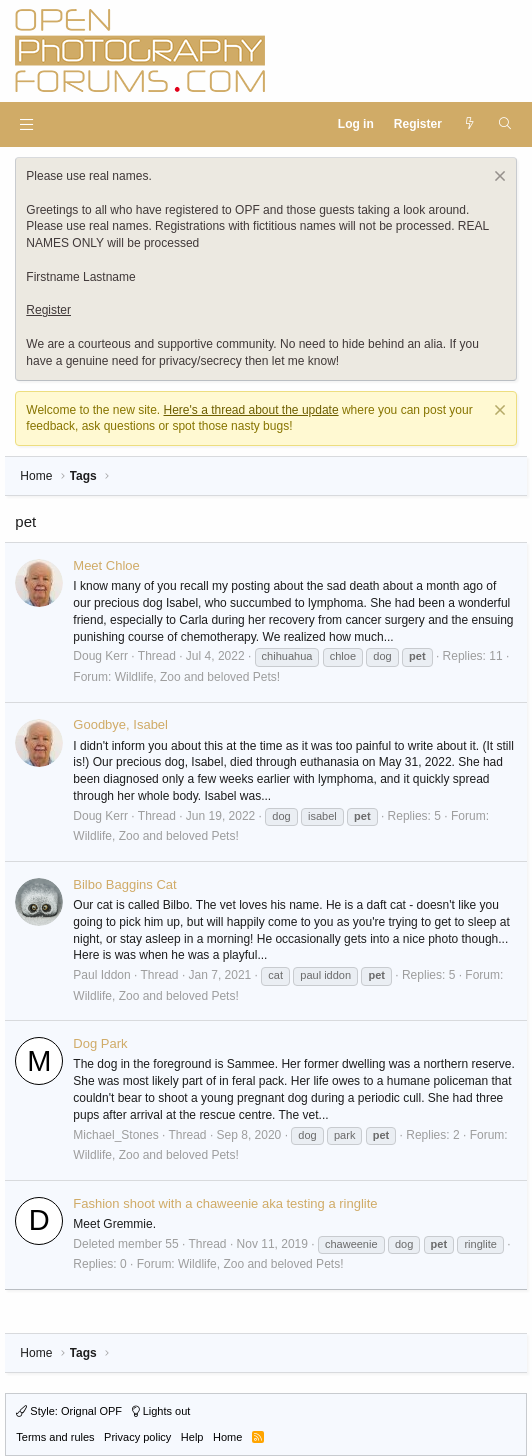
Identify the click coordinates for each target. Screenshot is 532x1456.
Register (48, 310)
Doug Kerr (100, 656)
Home (227, 1437)
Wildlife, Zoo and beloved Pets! (197, 677)
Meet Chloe (106, 565)
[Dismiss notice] (497, 178)
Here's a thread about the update (251, 410)
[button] (26, 124)
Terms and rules (55, 1437)
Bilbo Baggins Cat (124, 884)
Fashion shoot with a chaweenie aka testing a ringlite (225, 1203)
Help (192, 1437)
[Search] (504, 124)
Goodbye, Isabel (120, 724)
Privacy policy (137, 1437)
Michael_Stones (115, 1135)
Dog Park (100, 1043)
